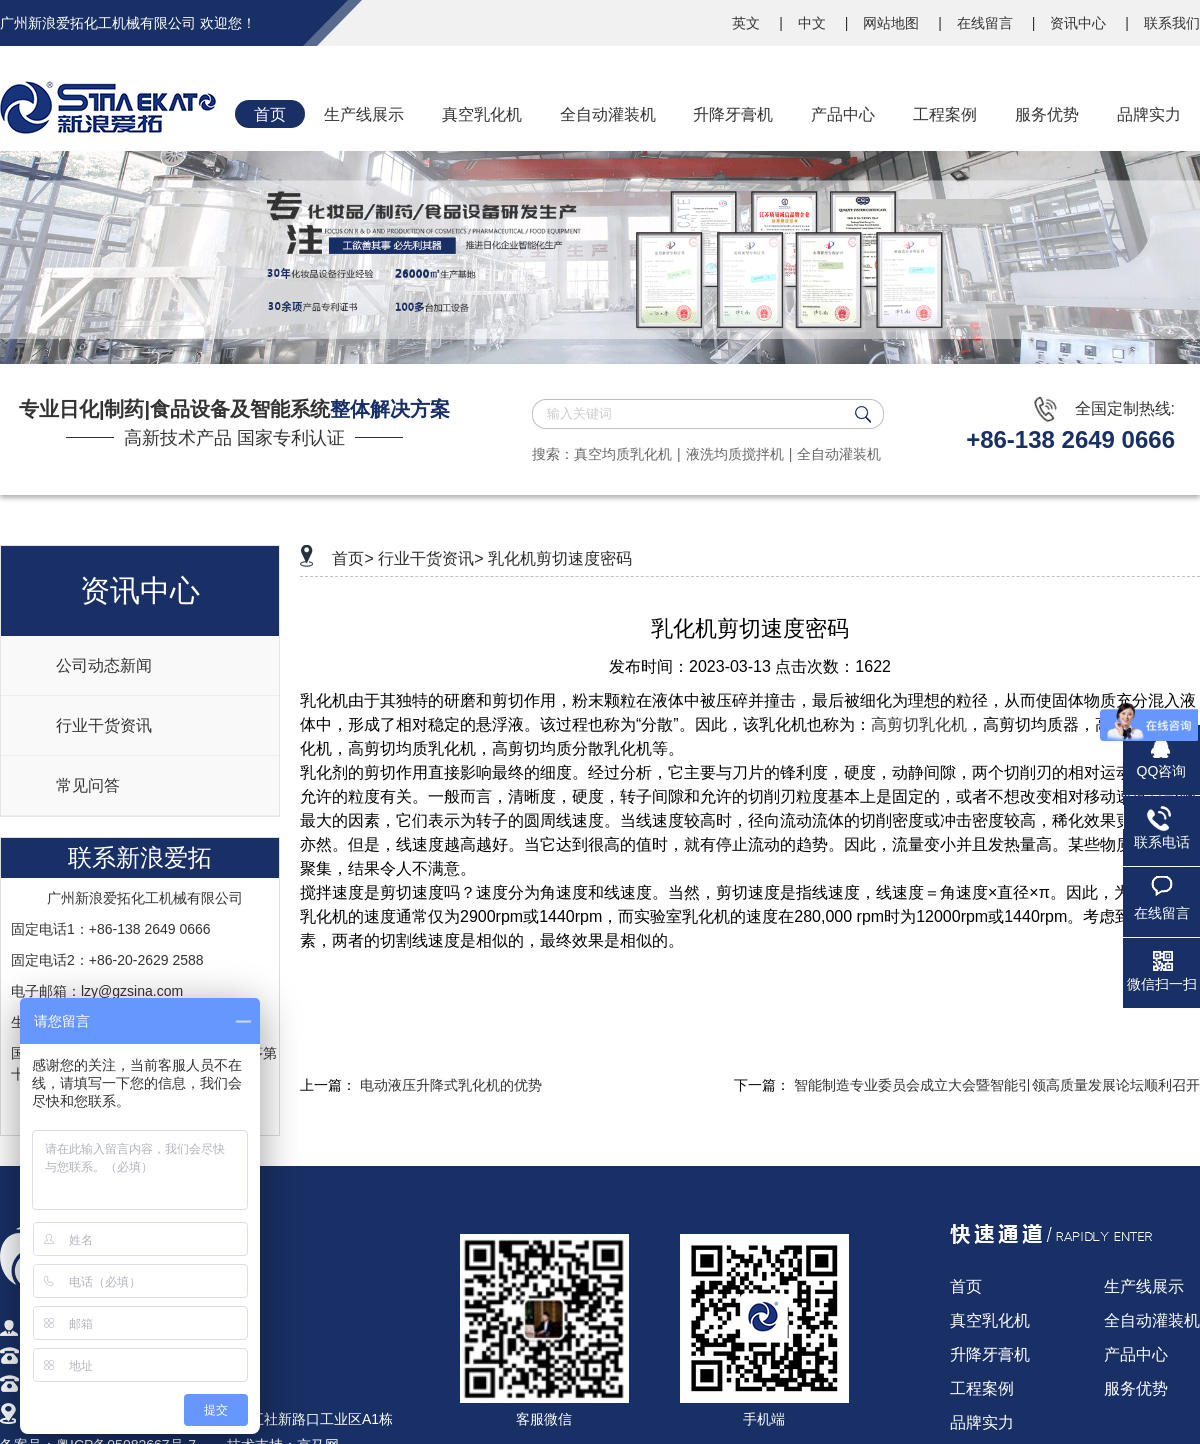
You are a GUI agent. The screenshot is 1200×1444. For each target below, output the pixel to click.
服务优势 (1136, 1388)
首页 (966, 1286)
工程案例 (982, 1388)
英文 (748, 23)
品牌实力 (982, 1422)
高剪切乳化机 (919, 724)
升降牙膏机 (990, 1354)
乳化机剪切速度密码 (560, 558)
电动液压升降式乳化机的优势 (451, 1085)
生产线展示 (1144, 1286)
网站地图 (893, 23)
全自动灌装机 (839, 454)
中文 (814, 23)
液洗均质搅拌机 (735, 454)
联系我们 (1172, 23)
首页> (352, 558)
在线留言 (987, 23)
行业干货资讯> (430, 558)
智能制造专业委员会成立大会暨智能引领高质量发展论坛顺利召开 (997, 1085)
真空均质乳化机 (623, 454)
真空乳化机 (990, 1320)
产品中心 (1136, 1354)
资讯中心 (1080, 23)
